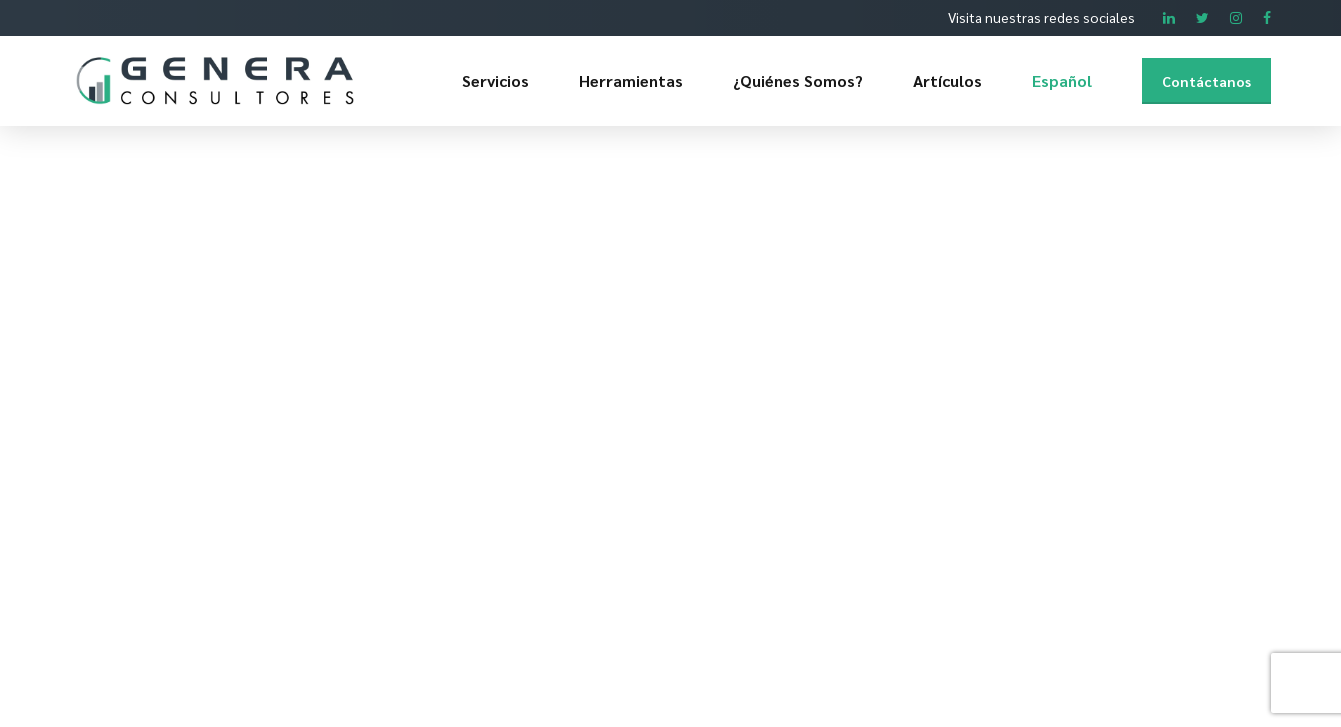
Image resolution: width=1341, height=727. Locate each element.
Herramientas (631, 80)
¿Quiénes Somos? (798, 80)
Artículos (947, 80)
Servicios (495, 80)
